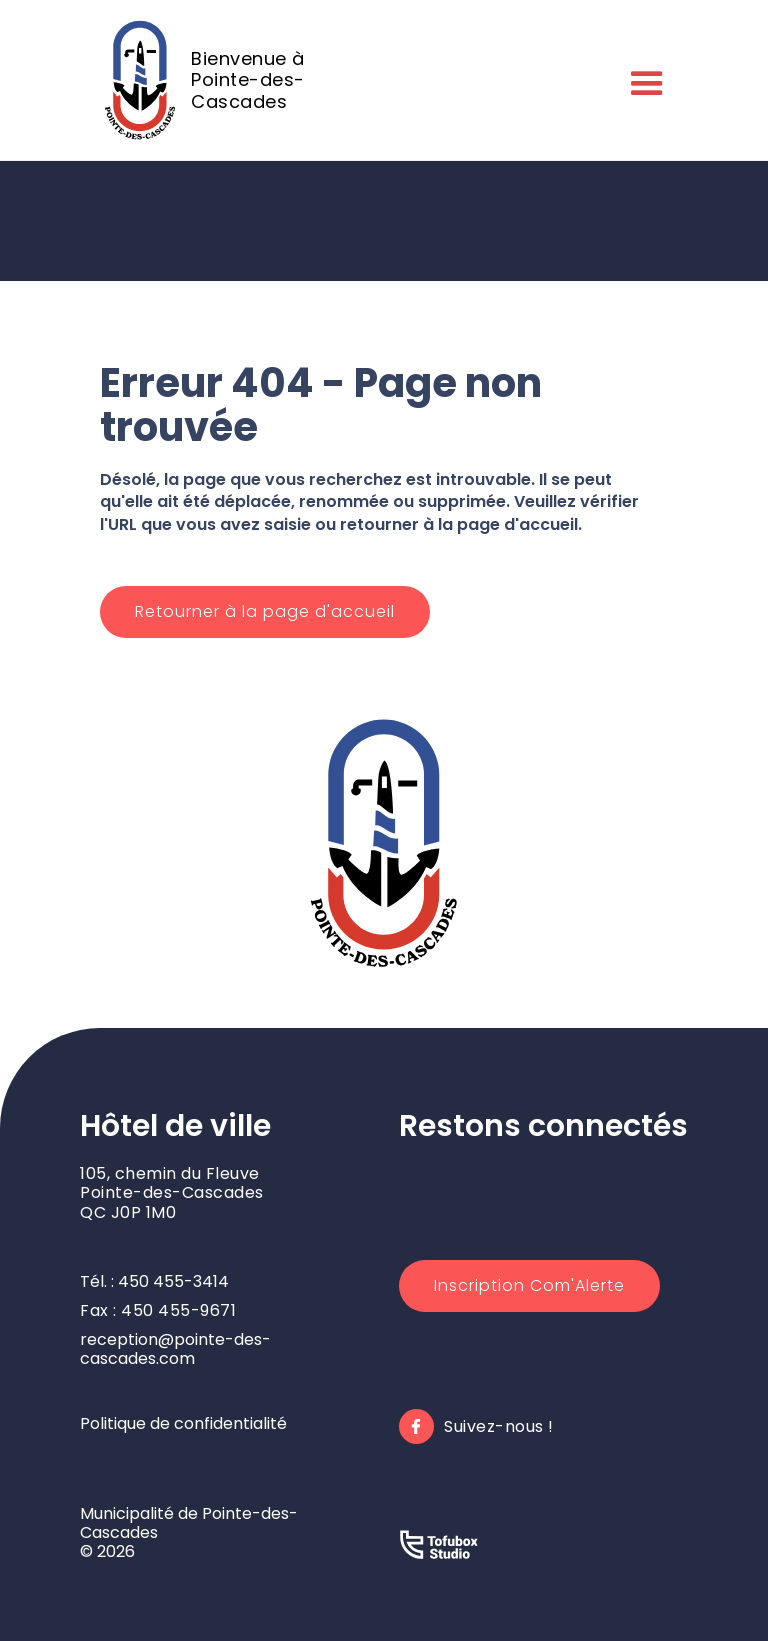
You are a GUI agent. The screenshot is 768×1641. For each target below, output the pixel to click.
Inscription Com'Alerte (529, 1285)
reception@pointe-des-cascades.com (175, 1349)
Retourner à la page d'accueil (265, 611)
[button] (643, 80)
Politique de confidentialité (183, 1423)
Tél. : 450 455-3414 (154, 1281)
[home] (229, 80)
